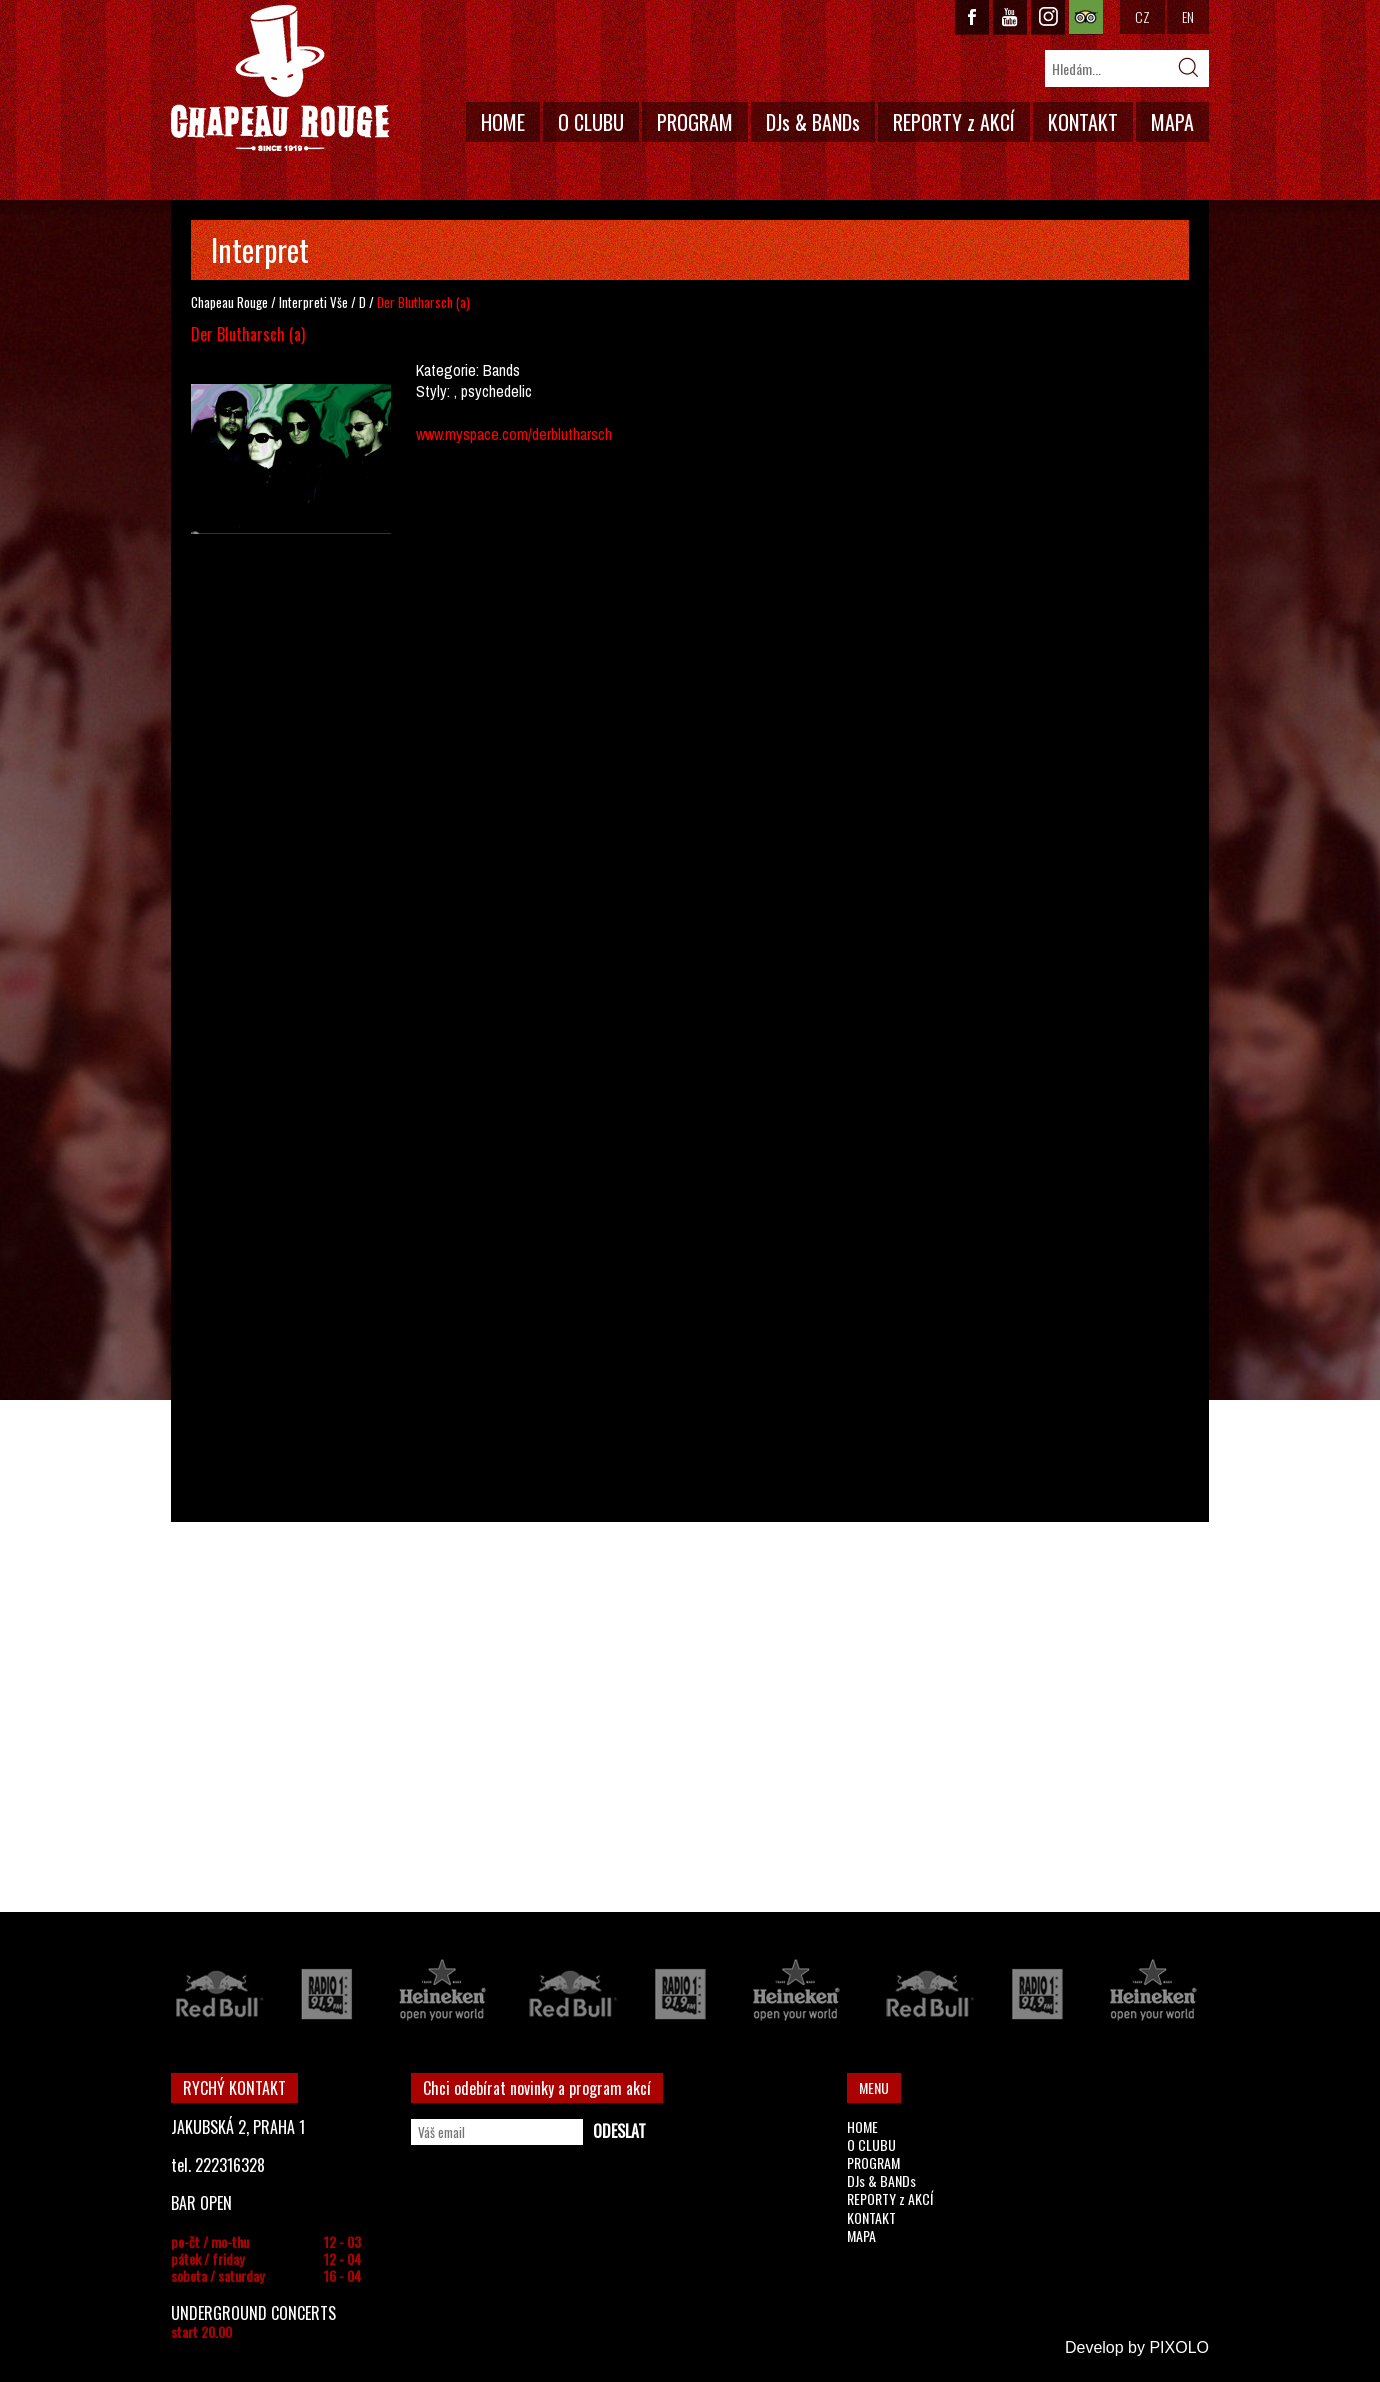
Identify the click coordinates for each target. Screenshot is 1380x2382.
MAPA (1172, 122)
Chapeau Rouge (229, 302)
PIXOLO (1179, 2347)
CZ (1142, 16)
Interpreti (303, 302)
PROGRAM (695, 122)
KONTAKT (1083, 122)
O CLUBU (591, 122)
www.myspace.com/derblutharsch (514, 434)
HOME (503, 122)
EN (1188, 16)
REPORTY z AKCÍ (954, 122)
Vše (339, 302)
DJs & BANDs (813, 122)
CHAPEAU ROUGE (280, 78)
